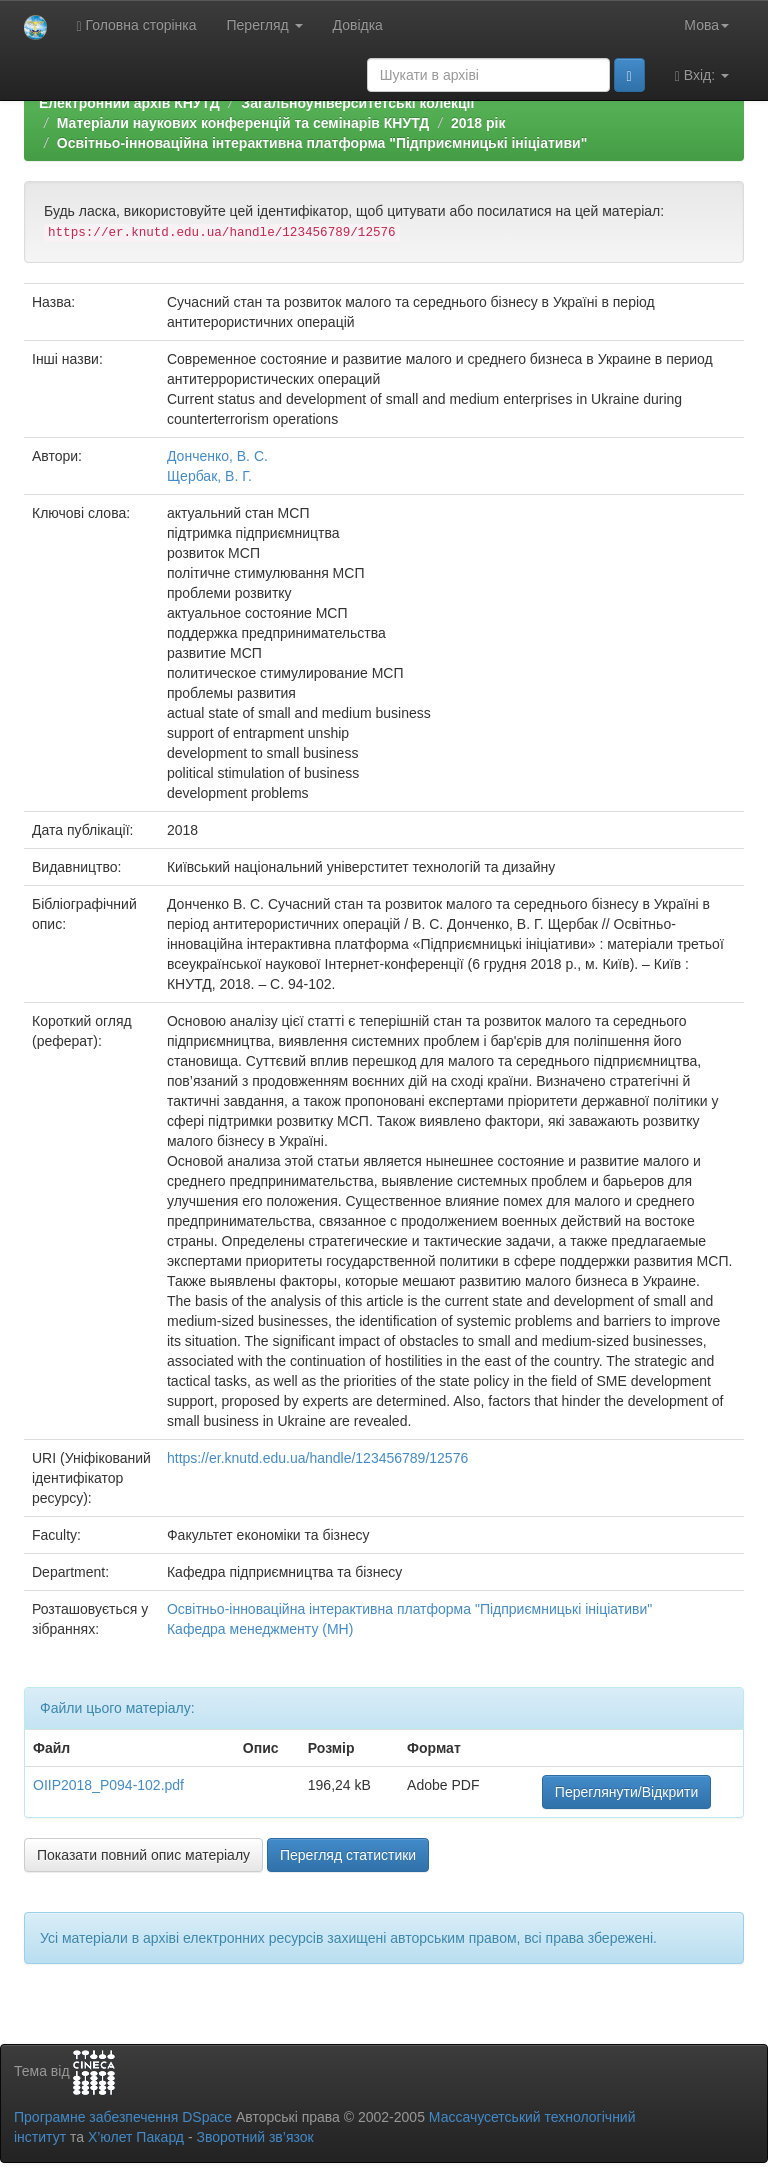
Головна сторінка (137, 25)
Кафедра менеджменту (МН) (260, 1629)
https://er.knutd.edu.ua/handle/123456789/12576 (317, 1458)
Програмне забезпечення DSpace (123, 2117)
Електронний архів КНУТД (129, 103)
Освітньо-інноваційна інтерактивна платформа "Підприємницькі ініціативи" (322, 143)
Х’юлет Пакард (136, 2137)
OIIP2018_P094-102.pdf (108, 1785)
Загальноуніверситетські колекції (357, 103)
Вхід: (702, 75)
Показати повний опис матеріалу (143, 1855)
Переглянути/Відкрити (626, 1792)
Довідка (358, 25)
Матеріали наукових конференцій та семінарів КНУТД (243, 123)
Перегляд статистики (348, 1855)
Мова (706, 25)
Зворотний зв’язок (254, 2137)
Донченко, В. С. (217, 456)
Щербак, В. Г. (209, 476)
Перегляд (265, 25)
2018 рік (478, 123)
